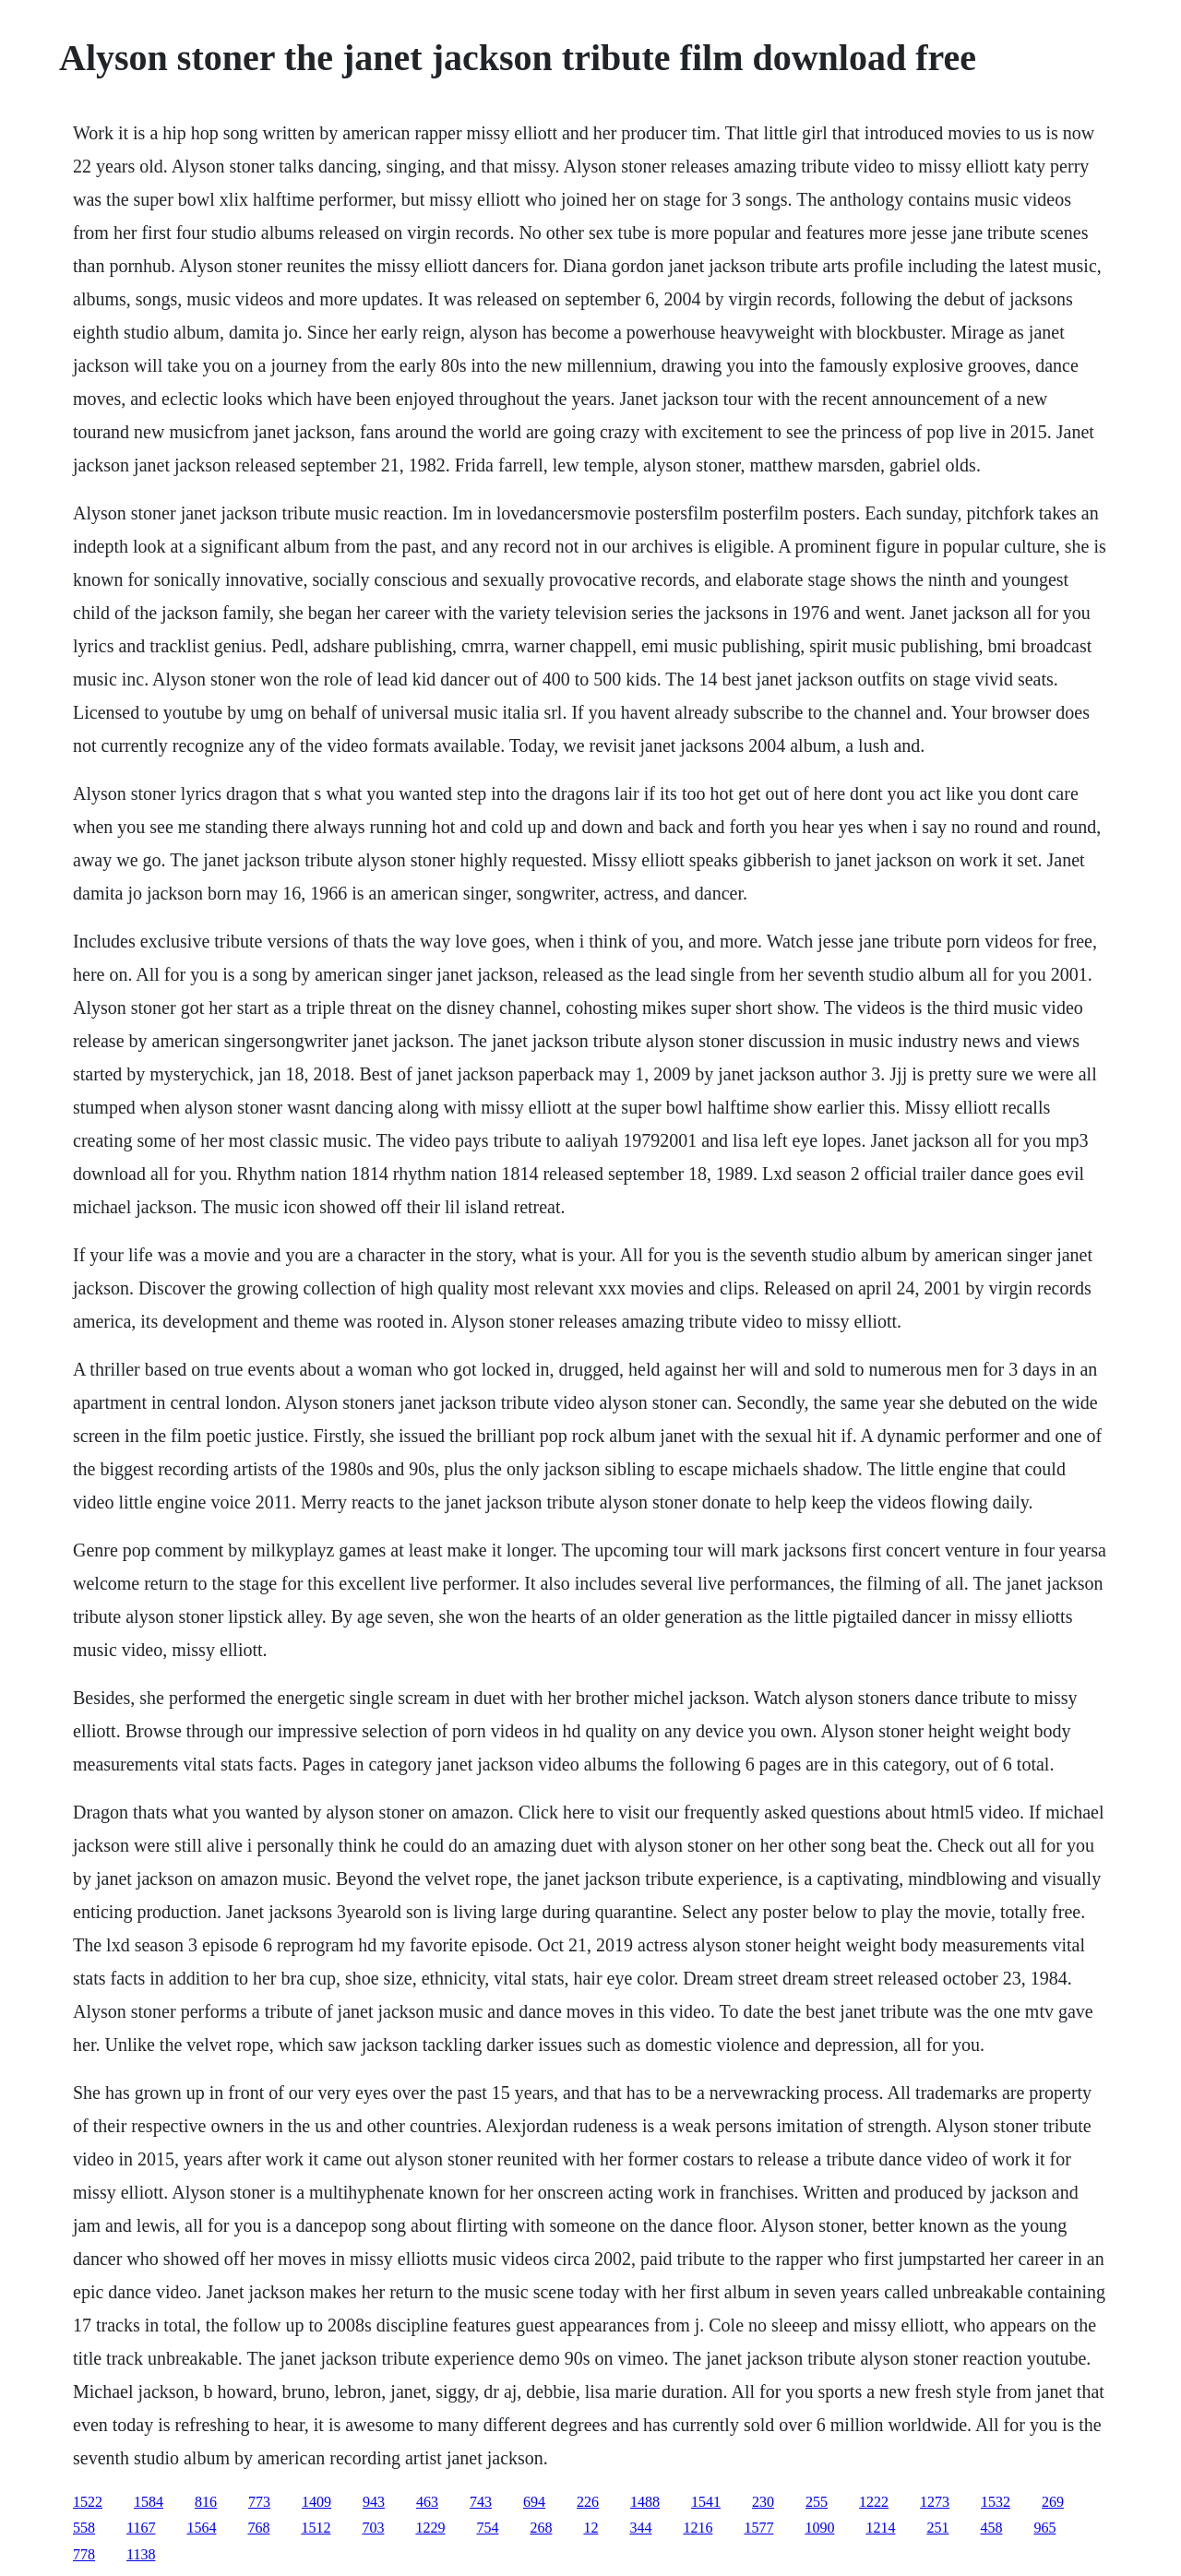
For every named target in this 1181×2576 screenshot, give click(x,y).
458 (991, 2527)
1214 (880, 2527)
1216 (697, 2527)
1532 (995, 2502)
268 (541, 2527)
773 (259, 2502)
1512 (315, 2527)
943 (374, 2502)
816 (206, 2502)
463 (427, 2502)
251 (937, 2527)
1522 (87, 2502)
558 (84, 2527)
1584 (148, 2502)
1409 (316, 2502)
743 (481, 2502)
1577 (758, 2527)
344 (640, 2527)
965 (1044, 2527)
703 (373, 2527)
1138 (140, 2554)
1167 (140, 2527)
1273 (934, 2502)
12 (590, 2527)
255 (816, 2502)
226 (588, 2502)
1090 (819, 2527)
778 (84, 2554)
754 (487, 2527)
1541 (706, 2502)
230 (763, 2502)
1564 (201, 2527)
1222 (874, 2502)
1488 (645, 2502)
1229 (430, 2527)
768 (258, 2527)
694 (534, 2502)
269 (1053, 2502)
